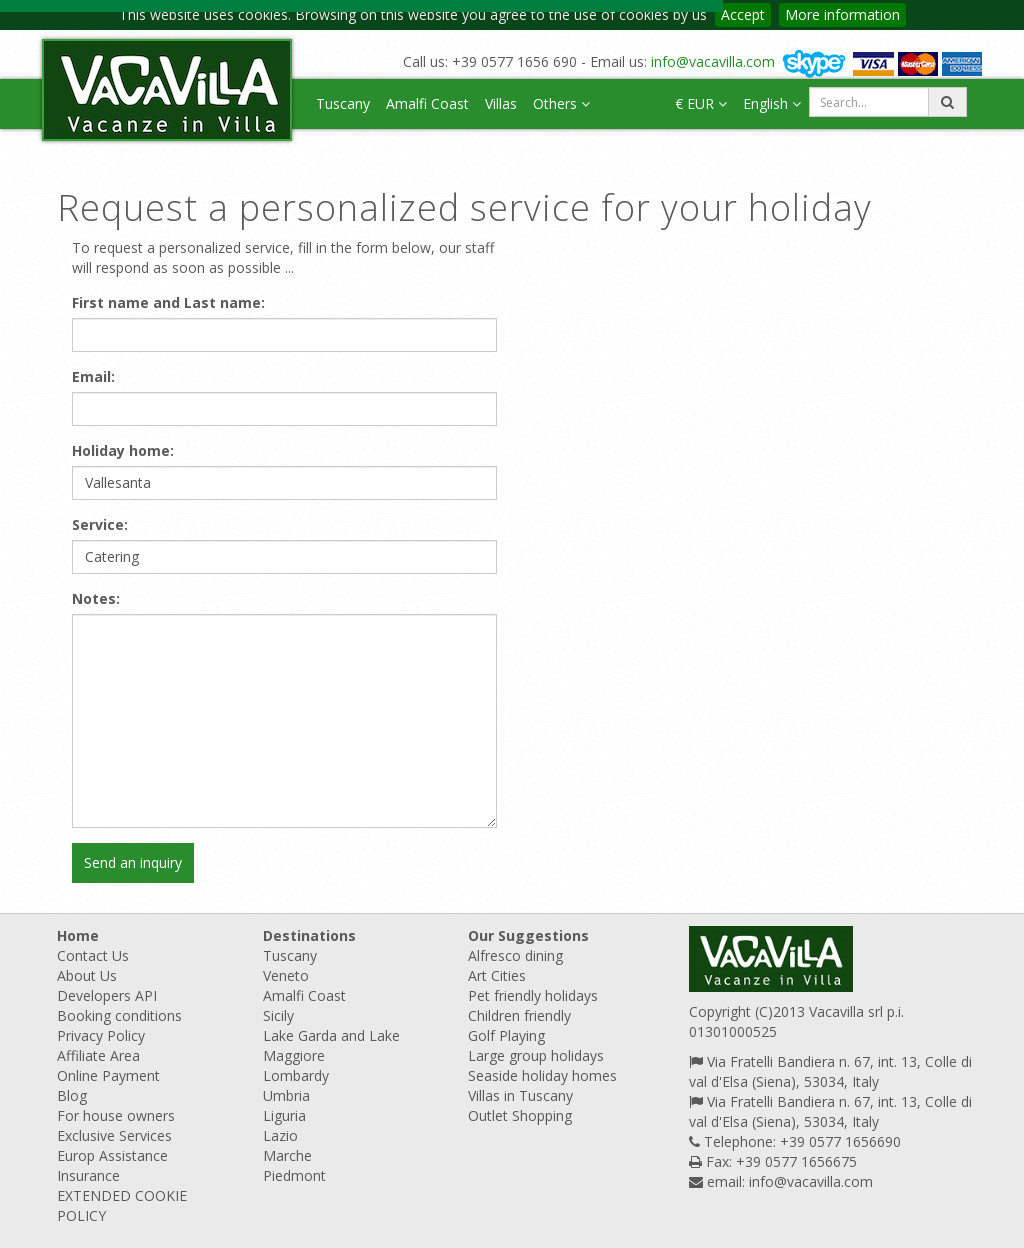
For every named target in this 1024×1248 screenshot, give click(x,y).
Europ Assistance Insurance (112, 1165)
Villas (501, 103)
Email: (93, 376)
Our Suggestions (528, 935)
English (772, 103)
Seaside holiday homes (542, 1075)
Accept (743, 14)
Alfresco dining (515, 955)
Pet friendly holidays (533, 995)
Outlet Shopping (520, 1115)
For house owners (116, 1115)
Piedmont (294, 1175)
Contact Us (93, 955)
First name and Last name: (168, 302)
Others (561, 103)
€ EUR (701, 103)
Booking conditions (119, 1015)
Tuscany (343, 103)
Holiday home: (123, 450)
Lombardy (296, 1075)
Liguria (284, 1115)
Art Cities (497, 975)
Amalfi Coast (427, 103)
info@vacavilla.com (713, 61)
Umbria (286, 1095)
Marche (287, 1155)
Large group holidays (536, 1055)
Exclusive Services (114, 1135)
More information (842, 14)
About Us (87, 975)
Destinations (309, 935)
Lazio (280, 1135)
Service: (100, 524)
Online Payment (108, 1075)
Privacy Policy (101, 1035)
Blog (72, 1095)
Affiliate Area (98, 1055)
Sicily (278, 1015)
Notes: (96, 598)
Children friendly (519, 1015)
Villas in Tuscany (520, 1095)
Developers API (107, 995)
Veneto (286, 975)
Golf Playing (506, 1035)
